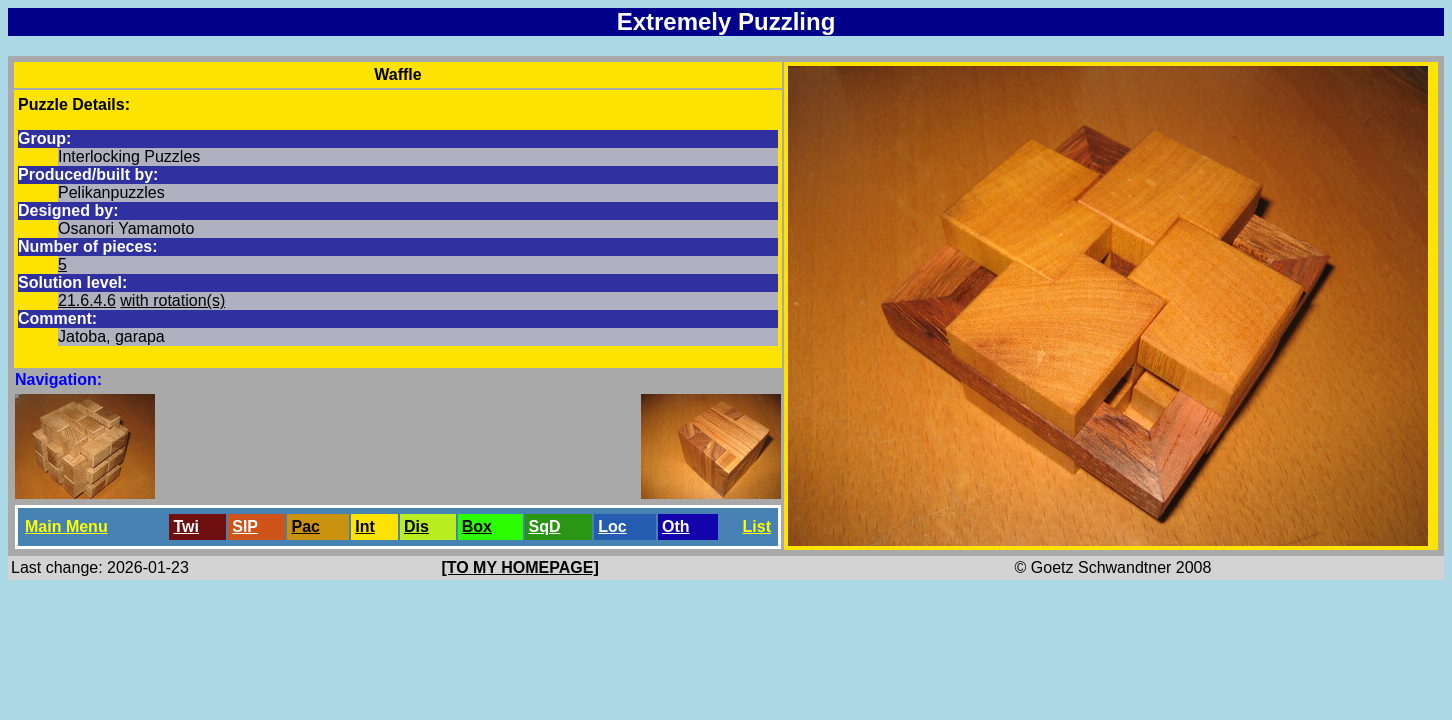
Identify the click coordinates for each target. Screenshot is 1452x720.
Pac (305, 526)
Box (477, 526)
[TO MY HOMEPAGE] (519, 567)
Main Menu (66, 526)
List (757, 526)
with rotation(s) (172, 300)
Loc (612, 526)
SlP (245, 526)
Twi (185, 526)
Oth (676, 526)
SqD (545, 526)
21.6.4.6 (87, 300)
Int (365, 526)
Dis (416, 526)
